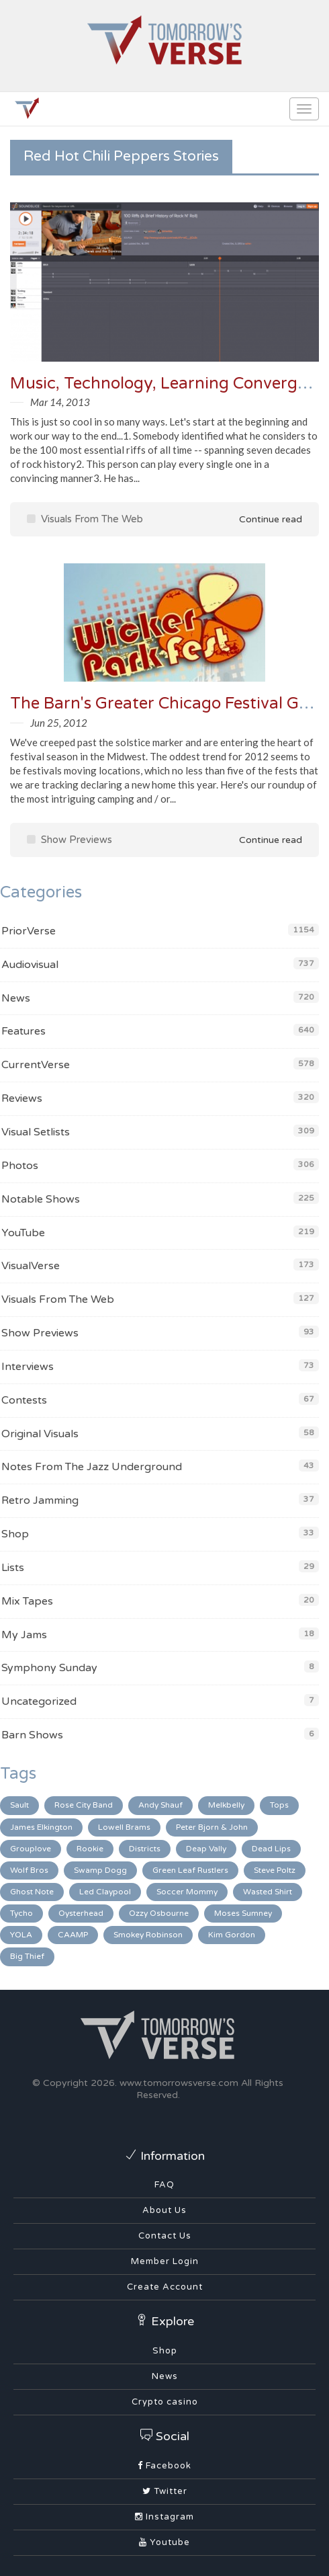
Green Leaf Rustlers (190, 1870)
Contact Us (164, 2235)
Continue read (261, 519)
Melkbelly (226, 1805)
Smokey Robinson (148, 1934)
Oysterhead (80, 1913)
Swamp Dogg (100, 1870)
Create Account (165, 2287)
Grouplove (30, 1848)
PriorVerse (28, 931)
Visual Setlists (35, 1132)
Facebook (164, 2465)
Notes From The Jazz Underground (91, 1467)
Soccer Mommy (187, 1891)
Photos (19, 1165)
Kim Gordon (231, 1934)
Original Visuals (40, 1434)
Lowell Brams (124, 1827)
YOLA (21, 1934)
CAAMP (73, 1934)
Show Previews (69, 840)
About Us (164, 2210)
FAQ (164, 2184)
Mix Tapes (27, 1601)
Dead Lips (271, 1848)
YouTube (23, 1233)
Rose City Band (83, 1805)
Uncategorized (39, 1701)
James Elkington (41, 1827)
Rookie (90, 1848)
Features (23, 1031)
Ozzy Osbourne (159, 1913)
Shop (15, 1534)
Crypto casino (165, 2402)
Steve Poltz (274, 1870)
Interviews (27, 1366)
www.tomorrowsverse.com (179, 2083)
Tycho (21, 1913)
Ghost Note (32, 1891)
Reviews (21, 1098)
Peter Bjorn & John (212, 1827)
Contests (24, 1400)
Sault (19, 1805)
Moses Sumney (243, 1913)
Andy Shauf (160, 1805)
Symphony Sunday (49, 1668)
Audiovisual (29, 964)
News (15, 998)
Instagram (164, 2516)
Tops (279, 1805)
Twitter (164, 2491)
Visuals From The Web (85, 519)
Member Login (165, 2261)
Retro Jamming (40, 1500)
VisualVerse (30, 1266)
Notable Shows (40, 1199)
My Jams (24, 1635)
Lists (12, 1567)
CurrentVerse (35, 1065)
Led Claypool (105, 1891)
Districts (144, 1848)
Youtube (164, 2542)
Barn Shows (32, 1735)
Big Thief (27, 1956)
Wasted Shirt (267, 1891)
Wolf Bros (29, 1870)
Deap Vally (206, 1848)
